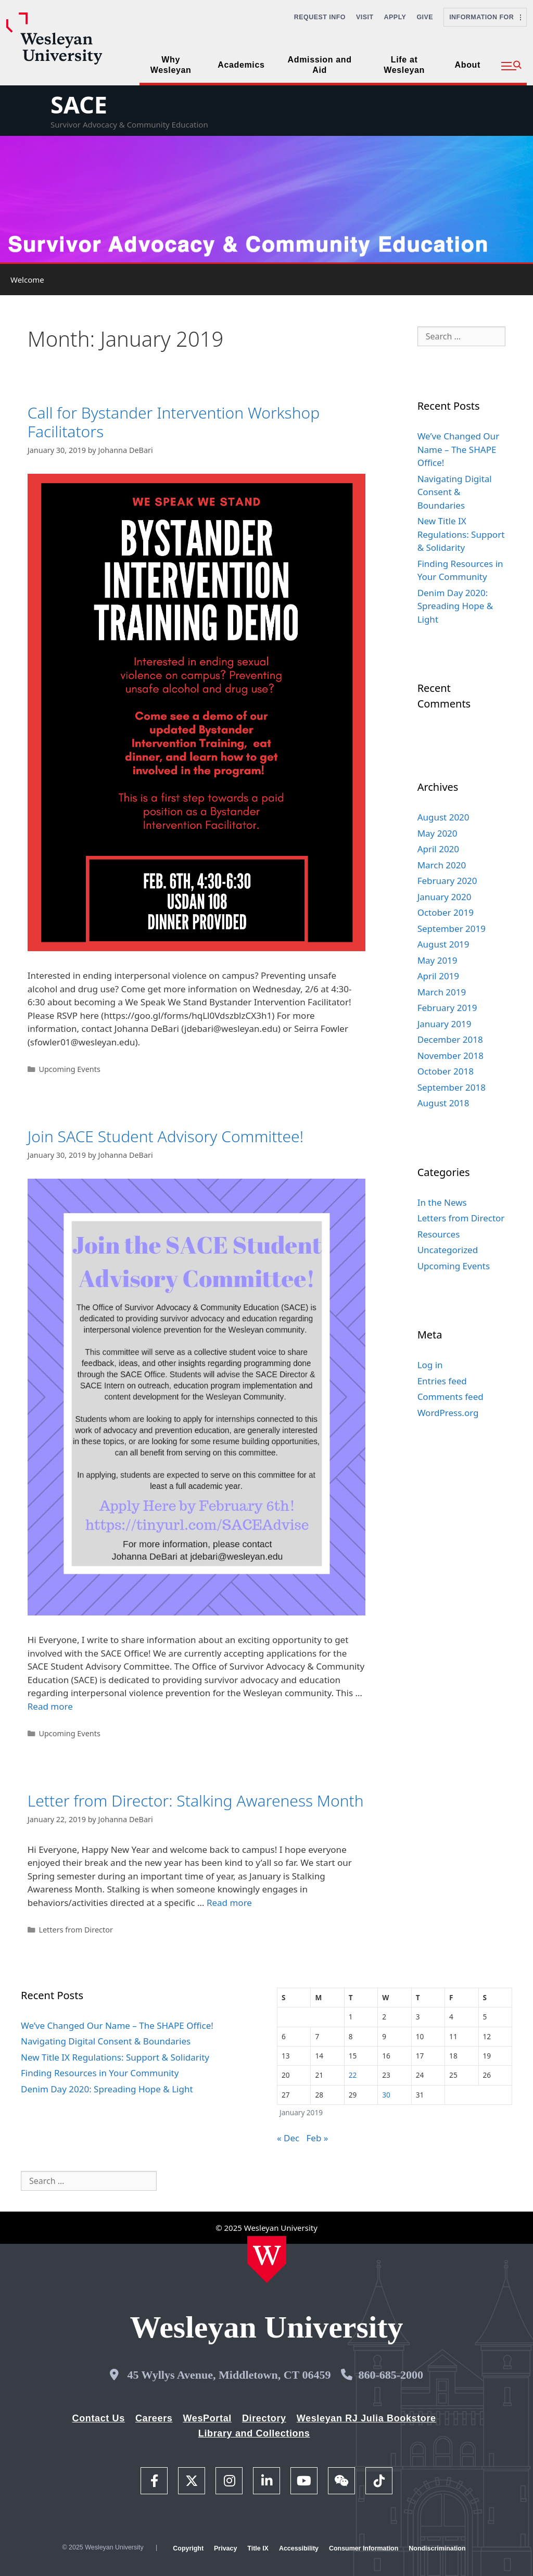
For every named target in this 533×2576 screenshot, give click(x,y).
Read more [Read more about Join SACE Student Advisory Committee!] (50, 1706)
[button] (511, 66)
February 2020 (447, 881)
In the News (442, 1202)
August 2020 (443, 817)
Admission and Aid (320, 64)
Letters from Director (75, 1930)
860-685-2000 (390, 2374)
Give (424, 17)
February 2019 (447, 1008)
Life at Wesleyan (404, 64)
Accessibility (299, 2548)
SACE (78, 104)
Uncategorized (447, 1250)
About (467, 64)
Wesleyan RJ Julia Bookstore (366, 2418)
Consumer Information (363, 2548)
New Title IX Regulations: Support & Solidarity (461, 534)
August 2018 (443, 1103)
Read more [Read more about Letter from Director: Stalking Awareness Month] (229, 1903)
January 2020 (444, 897)
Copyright (188, 2548)
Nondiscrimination (437, 2548)
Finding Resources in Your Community (100, 2073)
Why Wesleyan (171, 64)
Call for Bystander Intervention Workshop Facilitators (174, 422)
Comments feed (450, 1397)
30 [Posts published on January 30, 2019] (386, 2095)
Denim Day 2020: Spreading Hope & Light (455, 606)
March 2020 (441, 865)
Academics (241, 64)
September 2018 (451, 1087)
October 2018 (445, 1071)
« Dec (288, 2138)
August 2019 (443, 944)
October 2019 (445, 912)
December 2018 (450, 1039)
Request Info (320, 17)
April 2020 (438, 849)
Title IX (258, 2548)
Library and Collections (254, 2433)
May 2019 (437, 960)
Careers (154, 2418)
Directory (264, 2418)
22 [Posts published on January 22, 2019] (353, 2075)
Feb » (317, 2138)
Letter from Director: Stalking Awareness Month (196, 1800)
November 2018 (450, 1056)
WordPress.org (448, 1413)
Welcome (27, 279)
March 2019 (441, 992)
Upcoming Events (69, 1069)
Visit (365, 17)
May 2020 (437, 833)
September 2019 (451, 929)
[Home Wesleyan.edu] (266, 2259)
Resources (438, 1234)
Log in (430, 1365)
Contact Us (98, 2418)
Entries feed (442, 1381)
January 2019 (444, 1024)
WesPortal (207, 2418)
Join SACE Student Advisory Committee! (165, 1136)
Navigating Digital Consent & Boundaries (454, 492)
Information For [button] (485, 17)
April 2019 (438, 976)
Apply (395, 17)
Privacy (225, 2548)
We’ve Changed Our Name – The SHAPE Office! (458, 449)
